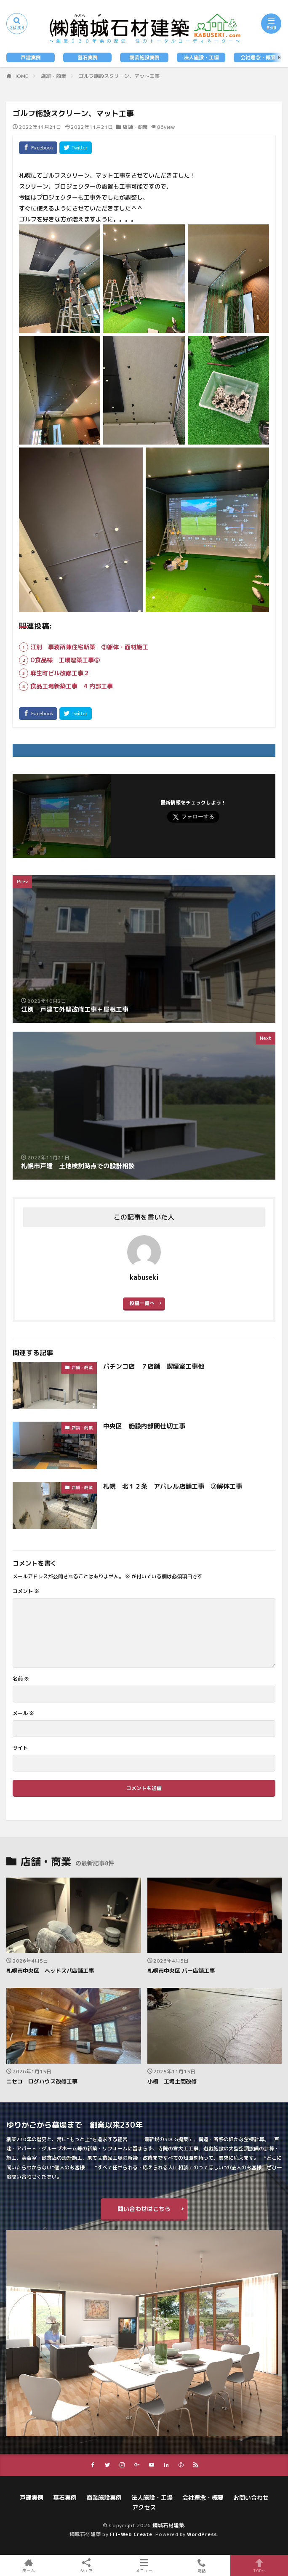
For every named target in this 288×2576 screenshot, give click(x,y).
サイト (20, 1747)
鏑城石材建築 (168, 2525)
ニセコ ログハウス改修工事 (41, 2081)
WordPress (202, 2534)
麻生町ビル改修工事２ (59, 673)
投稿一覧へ (142, 1303)
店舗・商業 (53, 76)
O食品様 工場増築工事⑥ (65, 660)
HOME (20, 76)
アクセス (144, 2507)
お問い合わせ (251, 2497)
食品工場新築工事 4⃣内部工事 (71, 686)
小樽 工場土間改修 (172, 2081)
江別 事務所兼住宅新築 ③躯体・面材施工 (89, 647)
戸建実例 (31, 57)
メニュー (144, 2565)
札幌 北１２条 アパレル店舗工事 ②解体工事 (172, 1486)
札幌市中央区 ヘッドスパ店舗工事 (50, 1970)
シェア (86, 2565)
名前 (21, 1678)
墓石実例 (87, 57)
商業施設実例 (144, 57)
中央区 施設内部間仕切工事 (144, 1426)
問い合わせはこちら (144, 2209)
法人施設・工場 (201, 57)
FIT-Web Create (131, 2534)
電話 (201, 2565)
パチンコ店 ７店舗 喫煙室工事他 (153, 1366)
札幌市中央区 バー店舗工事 (181, 1970)
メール (23, 1713)
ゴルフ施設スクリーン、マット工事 (119, 76)
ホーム (29, 2565)
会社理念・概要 (258, 57)
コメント (26, 1591)
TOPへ (259, 2565)
